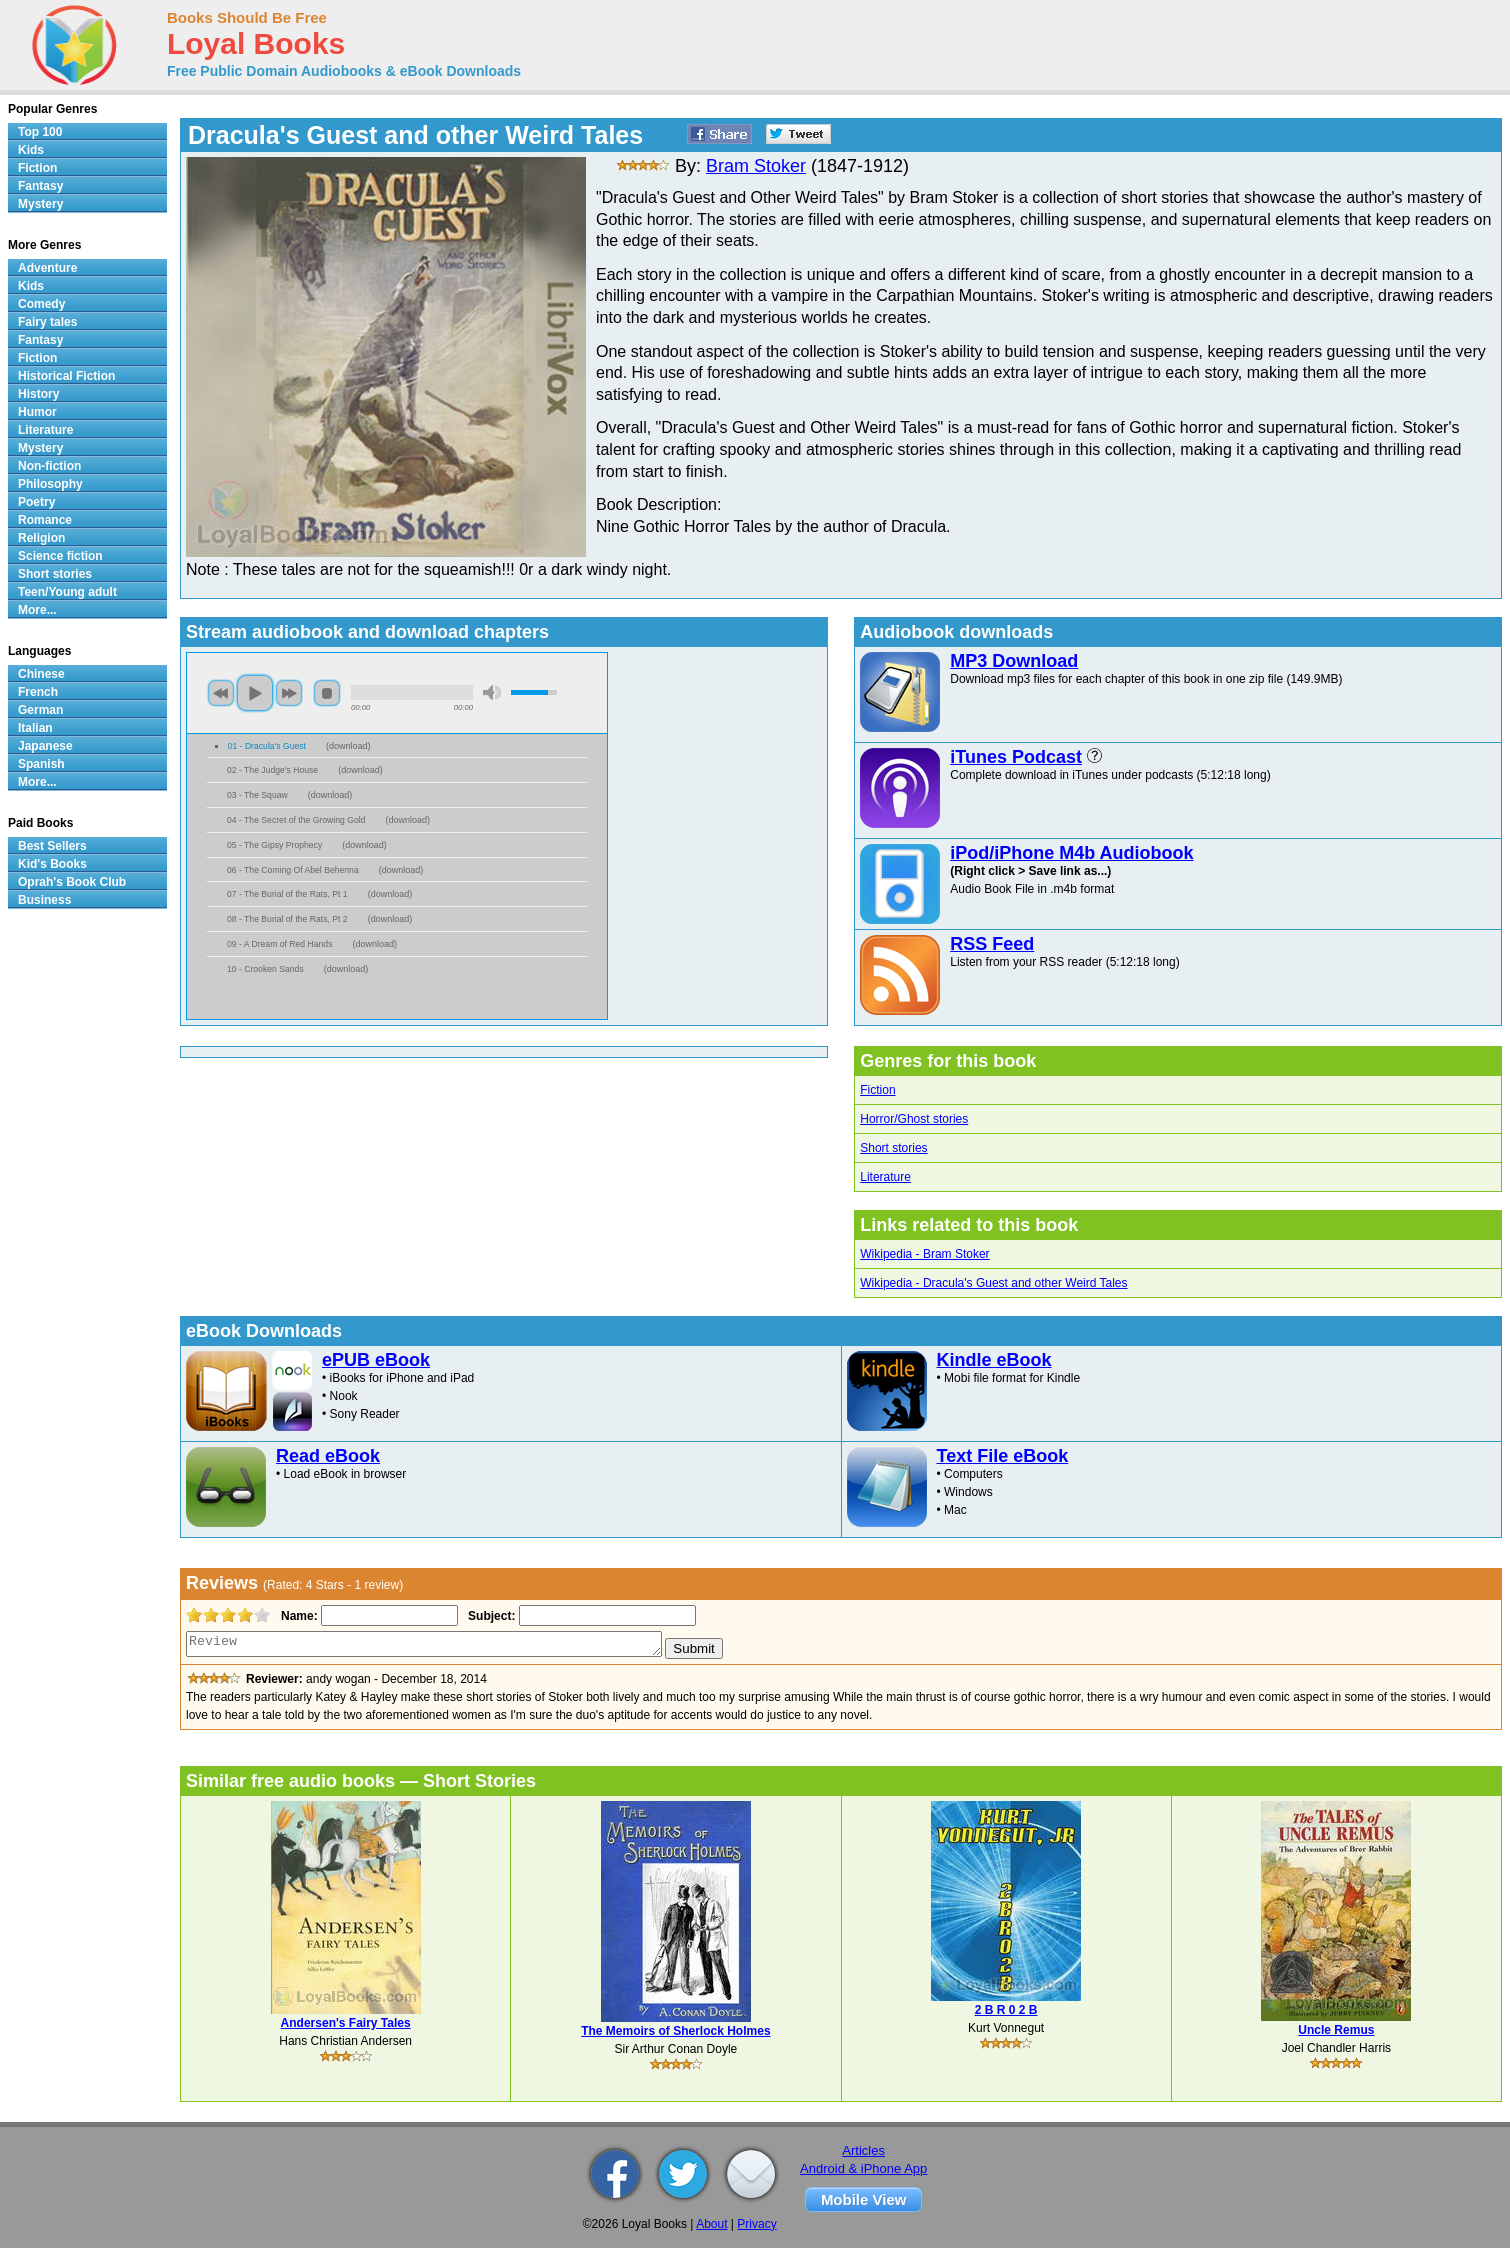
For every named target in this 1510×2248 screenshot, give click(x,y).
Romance (45, 520)
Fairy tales (47, 322)
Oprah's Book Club (72, 882)
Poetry (36, 502)
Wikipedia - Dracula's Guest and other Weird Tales (993, 1283)
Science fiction (60, 556)
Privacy (756, 2224)
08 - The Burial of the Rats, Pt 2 (287, 919)
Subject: (489, 1616)
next (289, 693)
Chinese (41, 674)
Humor (37, 412)
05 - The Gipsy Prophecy (274, 845)
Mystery (40, 204)
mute (492, 692)
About (711, 2224)
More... (37, 610)
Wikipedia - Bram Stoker (924, 1254)
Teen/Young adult (67, 592)
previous (221, 693)
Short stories (893, 1148)
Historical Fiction (66, 376)
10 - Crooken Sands (265, 969)
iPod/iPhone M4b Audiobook (1071, 853)
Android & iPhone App (863, 2168)
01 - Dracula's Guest (267, 746)
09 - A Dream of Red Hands (279, 944)
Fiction (877, 1090)
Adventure (47, 268)
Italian (35, 728)
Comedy (41, 304)
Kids (31, 150)
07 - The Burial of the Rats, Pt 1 (287, 894)
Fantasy (40, 186)
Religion (41, 538)
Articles (863, 2150)
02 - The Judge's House (272, 770)
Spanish (41, 764)
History (38, 394)
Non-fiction (49, 466)
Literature (885, 1177)
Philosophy (50, 484)
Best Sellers (52, 846)
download (348, 746)
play (255, 693)
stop (327, 693)
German (40, 710)
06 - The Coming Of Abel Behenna (293, 870)
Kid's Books (52, 864)
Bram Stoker (756, 166)
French (38, 692)
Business (44, 900)
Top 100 (40, 132)
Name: (297, 1616)
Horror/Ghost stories (914, 1119)
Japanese (45, 746)
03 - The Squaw (257, 795)
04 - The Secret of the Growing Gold (296, 820)
